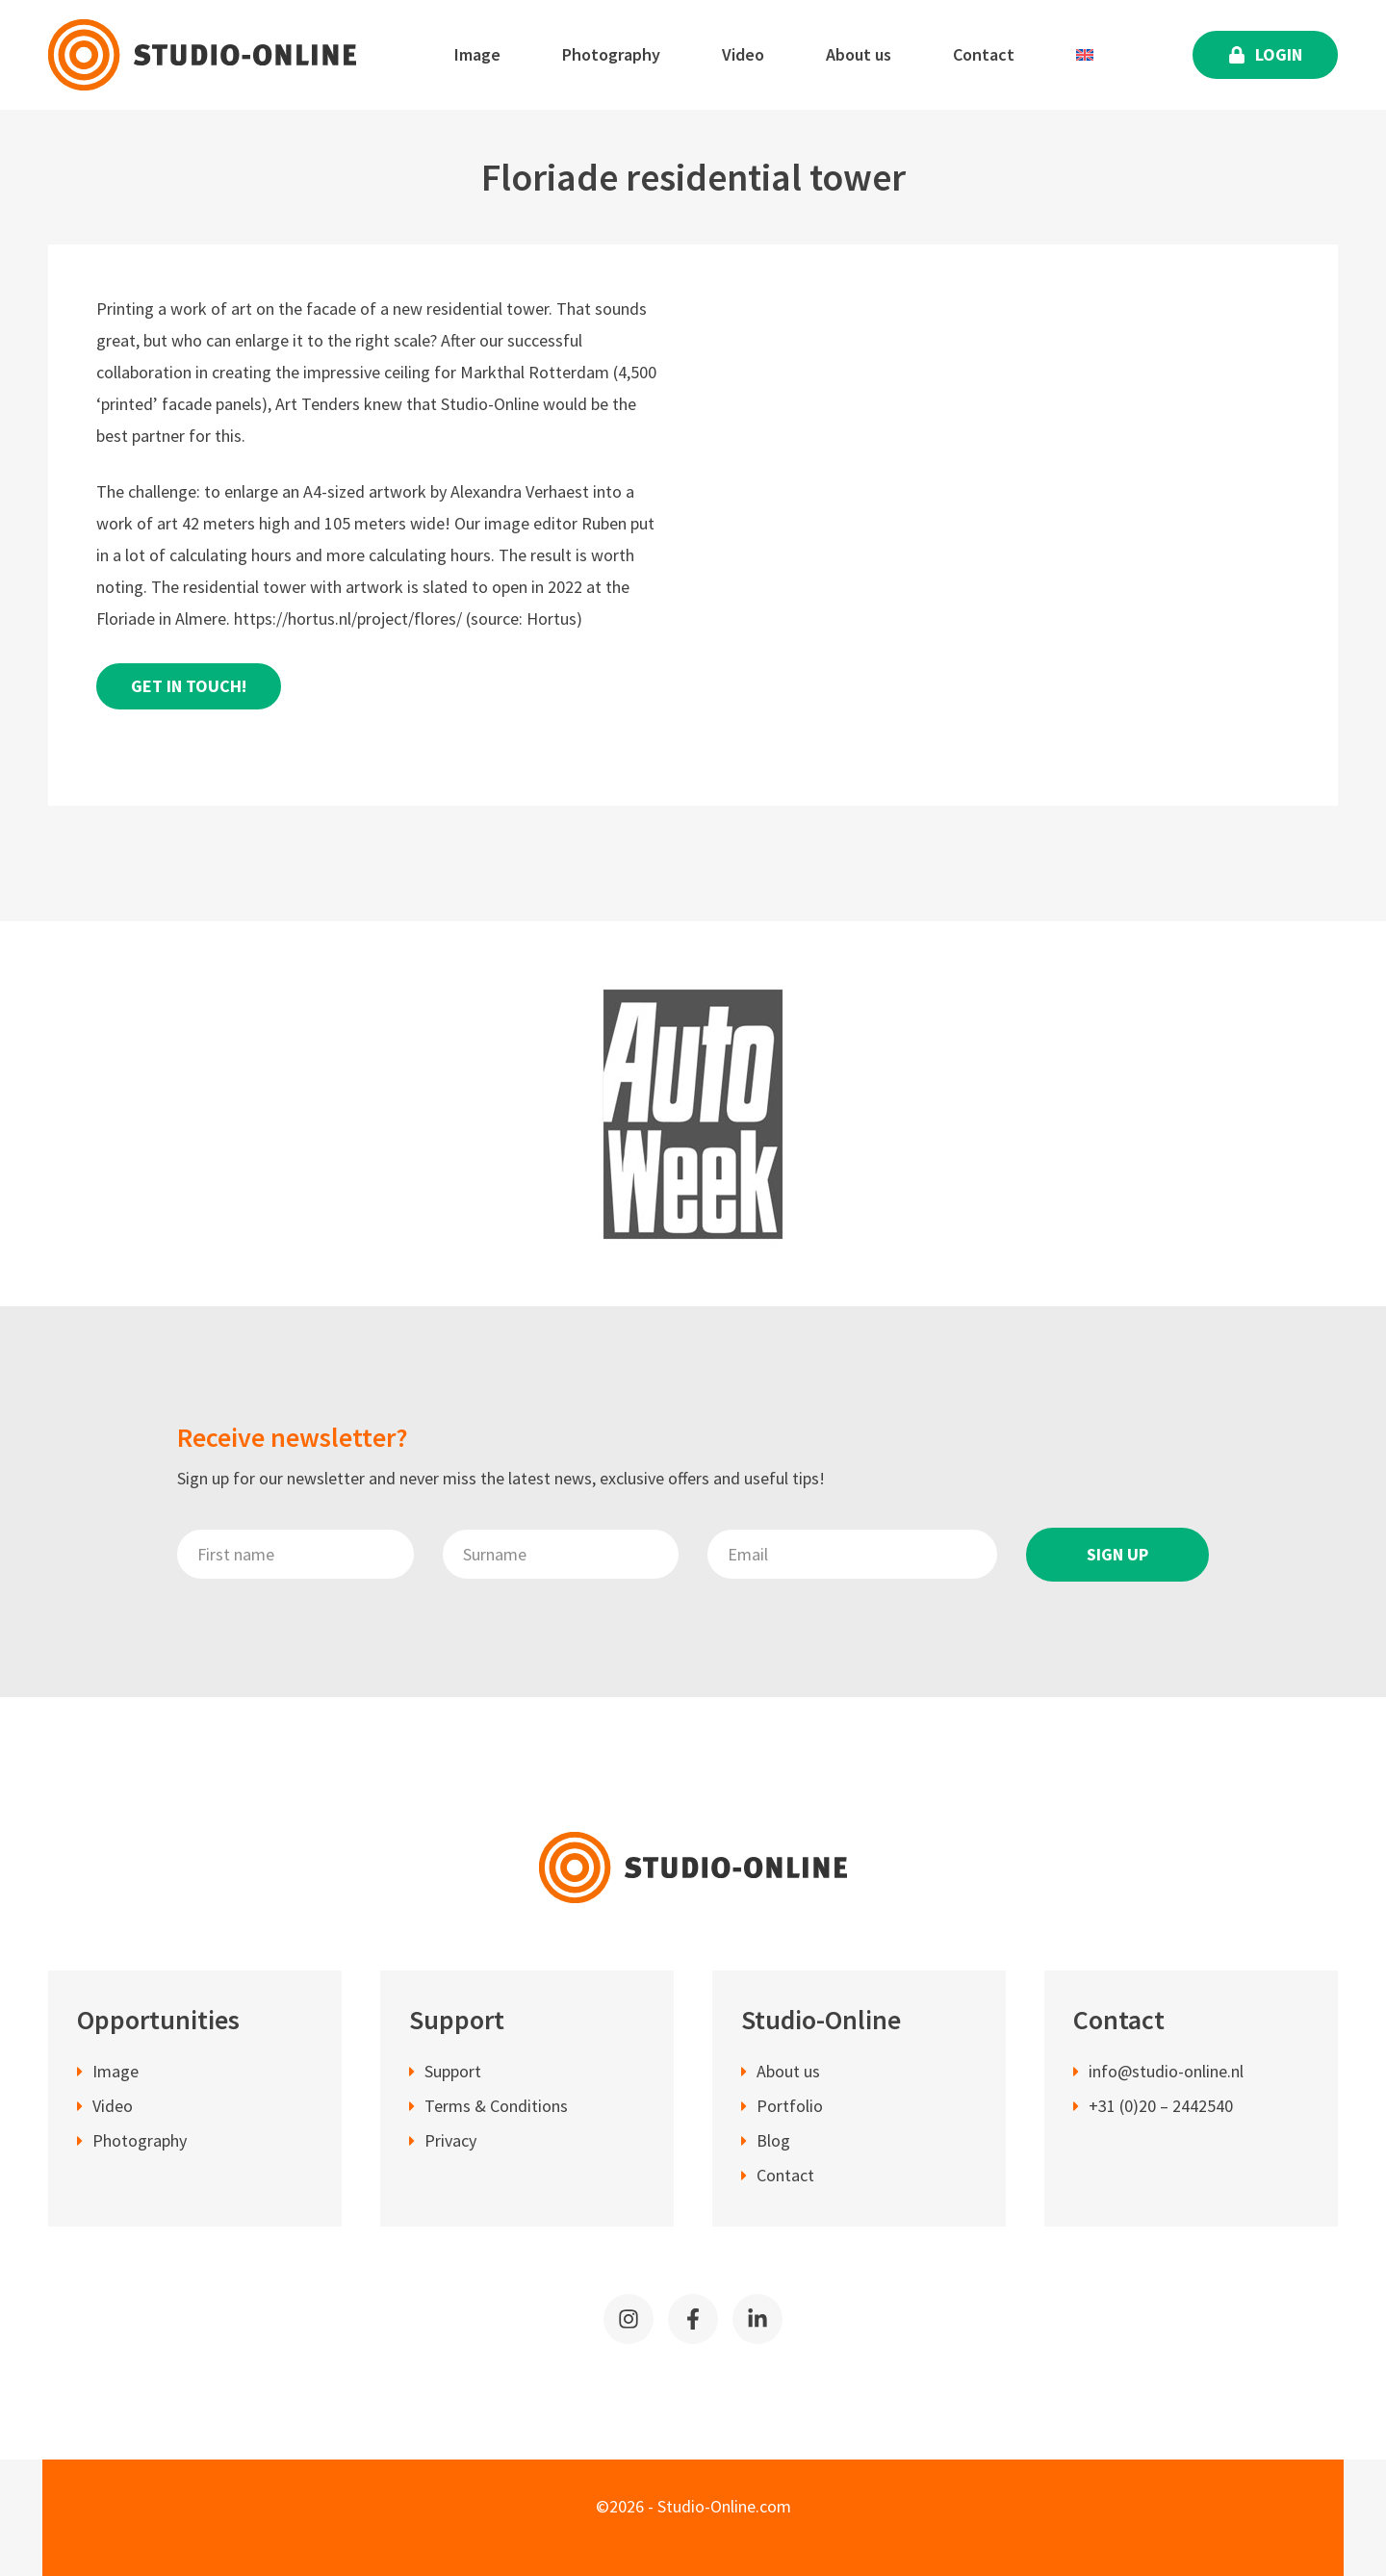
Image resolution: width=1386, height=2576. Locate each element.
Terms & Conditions (496, 2108)
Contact (983, 54)
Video (743, 54)
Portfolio (790, 2108)
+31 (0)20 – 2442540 (1161, 2108)
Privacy (450, 2142)
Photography (611, 54)
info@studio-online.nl (1166, 2073)
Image (477, 54)
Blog (773, 2142)
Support (452, 2073)
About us (858, 54)
